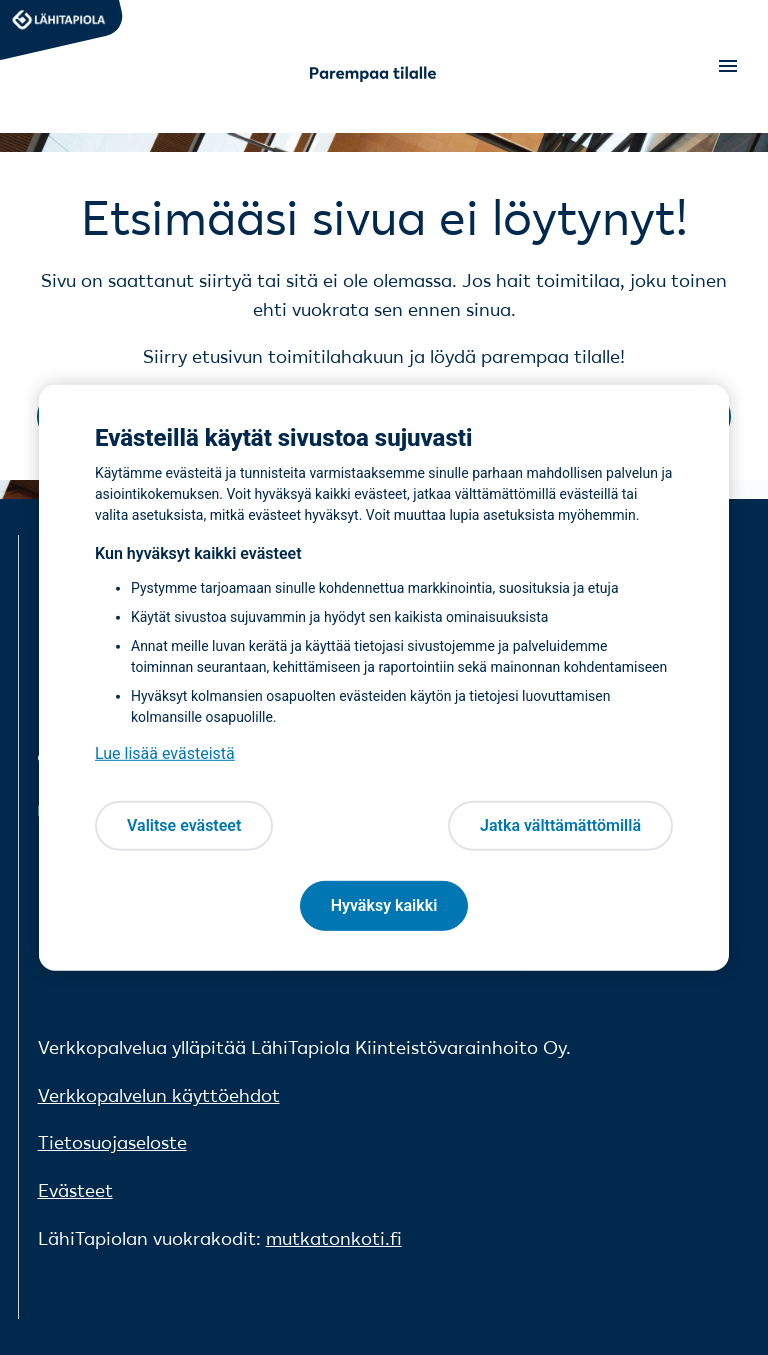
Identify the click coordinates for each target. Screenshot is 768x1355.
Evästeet (75, 1190)
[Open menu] (727, 66)
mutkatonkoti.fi (334, 1238)
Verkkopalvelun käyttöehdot (159, 1095)
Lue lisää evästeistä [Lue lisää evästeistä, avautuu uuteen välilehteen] (165, 753)
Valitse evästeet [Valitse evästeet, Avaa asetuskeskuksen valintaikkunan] (184, 825)
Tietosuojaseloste (112, 1142)
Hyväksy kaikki (384, 905)
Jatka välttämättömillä (560, 825)
